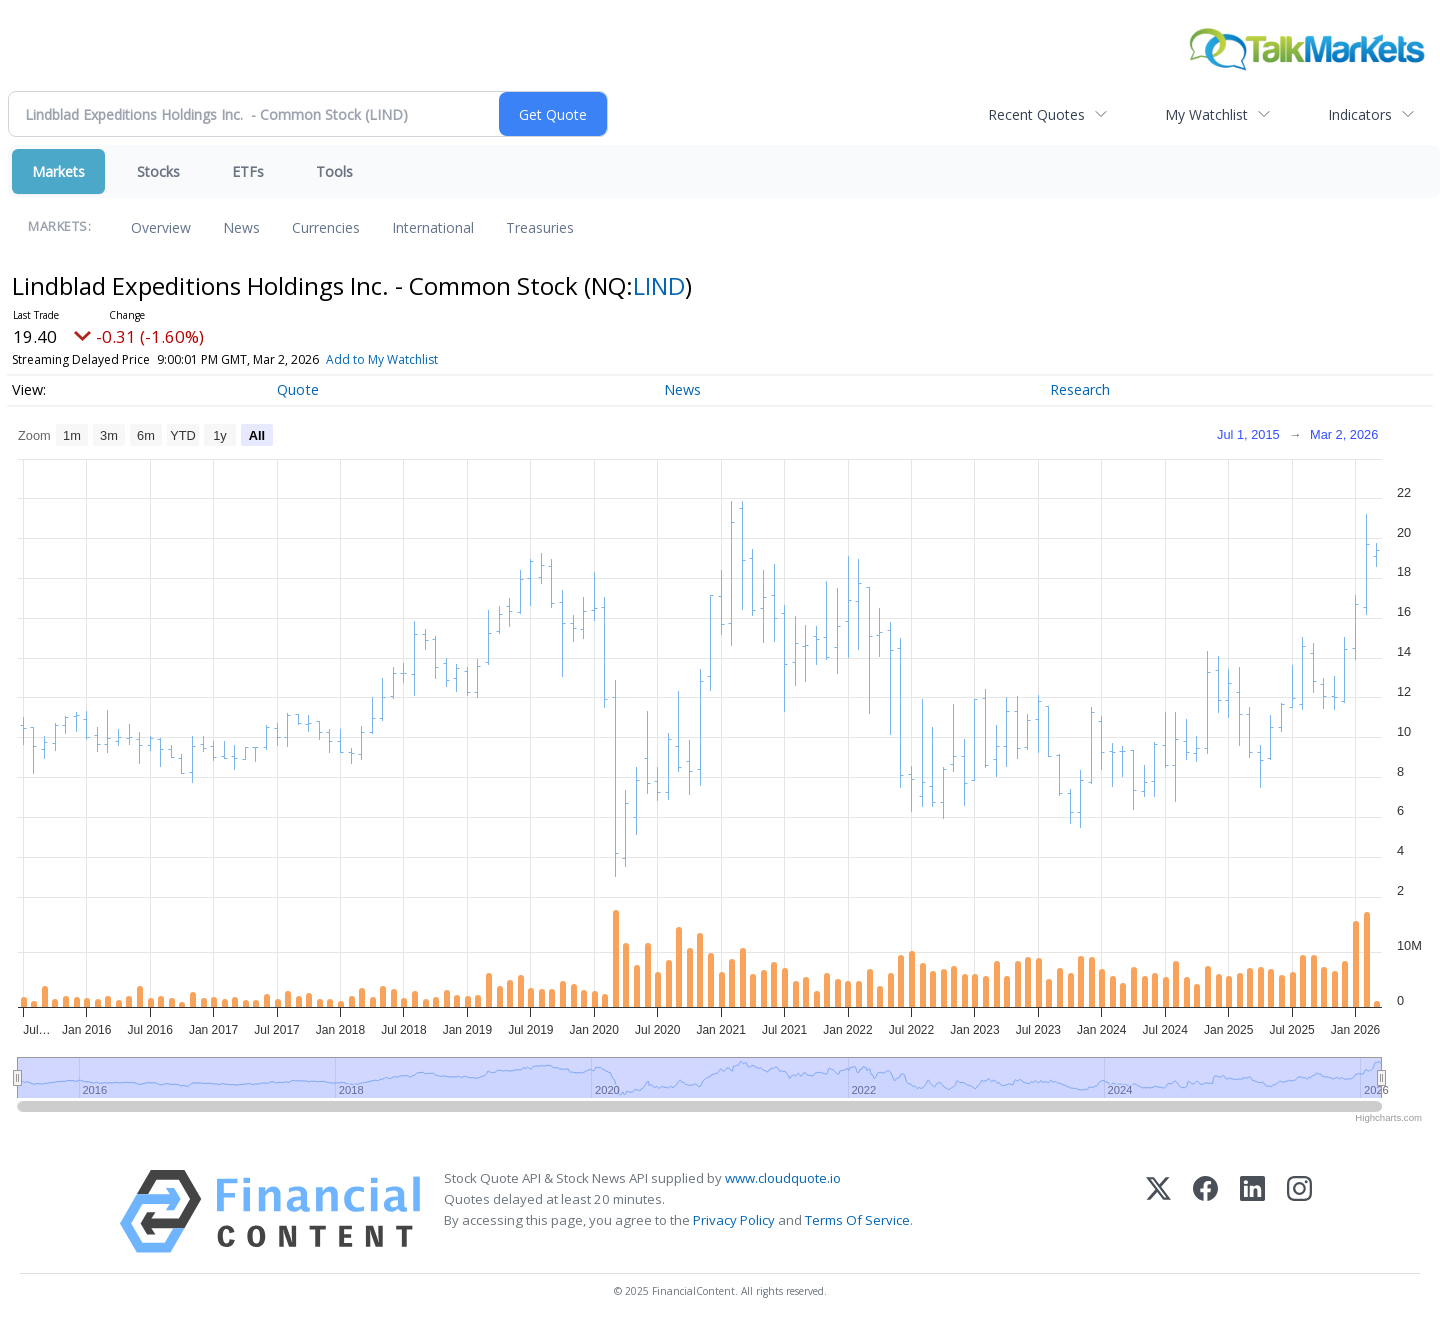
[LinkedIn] (1252, 1211)
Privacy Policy (734, 1220)
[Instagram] (1299, 1211)
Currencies (326, 227)
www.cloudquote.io (783, 1178)
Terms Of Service (857, 1220)
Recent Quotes (1036, 114)
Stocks (158, 171)
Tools (334, 171)
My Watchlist (1206, 114)
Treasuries (540, 227)
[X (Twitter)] (1158, 1211)
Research (1080, 389)
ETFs (248, 171)
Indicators (1360, 114)
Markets (58, 171)
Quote (298, 389)
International (433, 227)
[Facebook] (1205, 1211)
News (241, 227)
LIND (659, 285)
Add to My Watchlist (415, 359)
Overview (161, 227)
